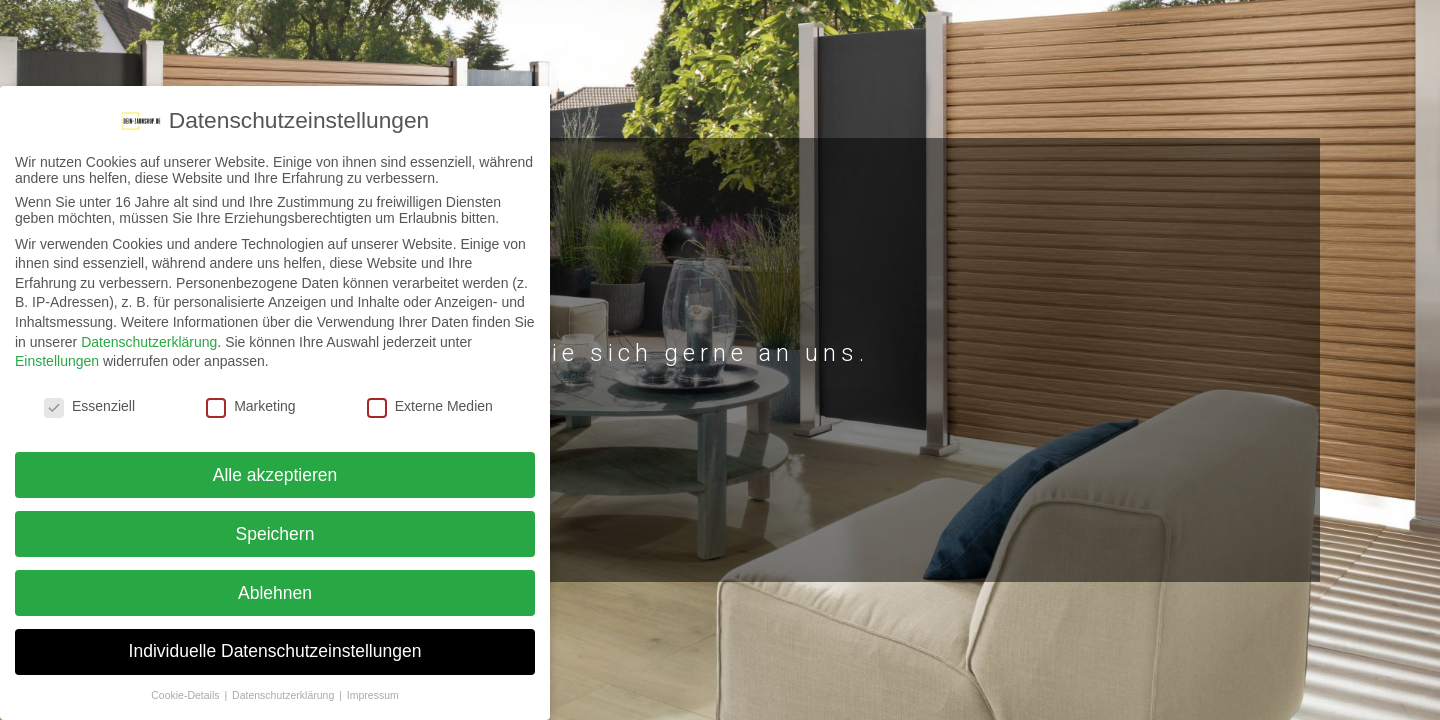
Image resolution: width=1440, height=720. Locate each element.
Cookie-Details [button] (186, 695)
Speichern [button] (275, 534)
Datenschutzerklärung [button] (284, 695)
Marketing (250, 406)
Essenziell (89, 406)
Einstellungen (57, 361)
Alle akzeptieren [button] (275, 475)
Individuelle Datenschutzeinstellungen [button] (275, 651)
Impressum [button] (373, 695)
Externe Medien (430, 406)
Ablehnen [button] (275, 593)
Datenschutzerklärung (149, 342)
